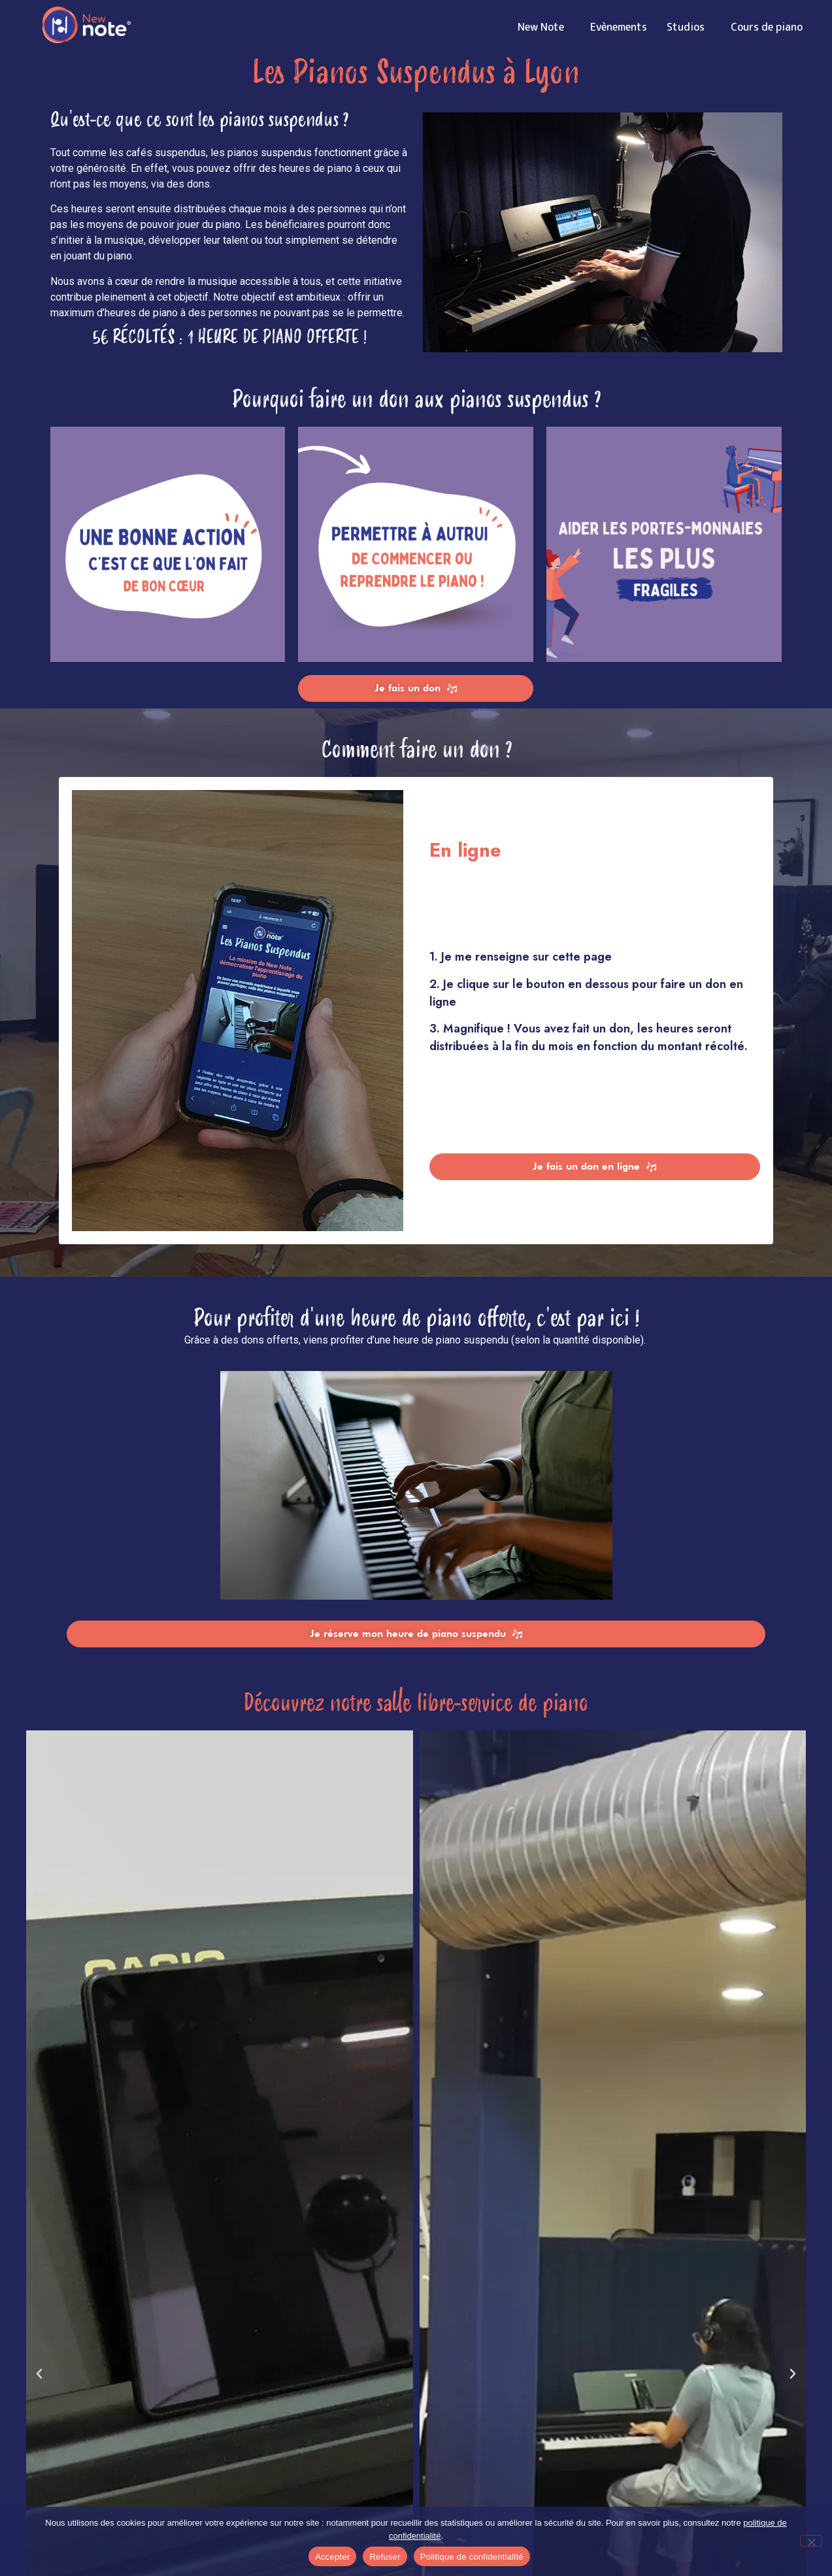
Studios (689, 27)
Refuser (384, 2557)
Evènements (618, 27)
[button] (39, 2374)
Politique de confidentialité (472, 2557)
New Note (544, 27)
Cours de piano (770, 27)
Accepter (332, 2557)
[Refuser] (811, 2541)
